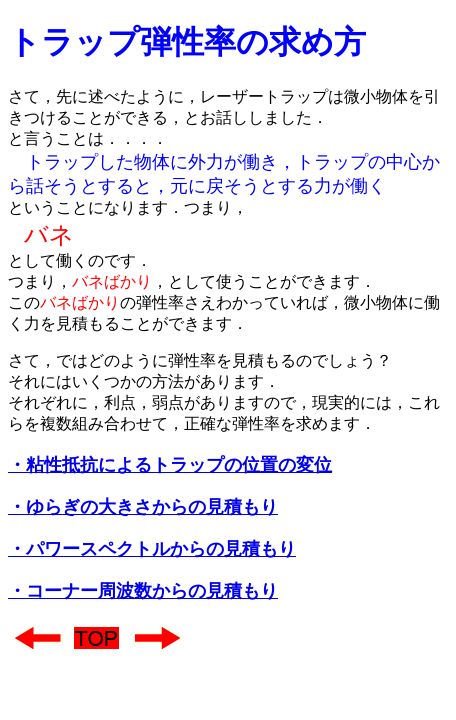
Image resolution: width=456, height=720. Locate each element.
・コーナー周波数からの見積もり (143, 591)
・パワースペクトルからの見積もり (152, 549)
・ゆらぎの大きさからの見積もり (143, 507)
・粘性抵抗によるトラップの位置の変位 (170, 465)
